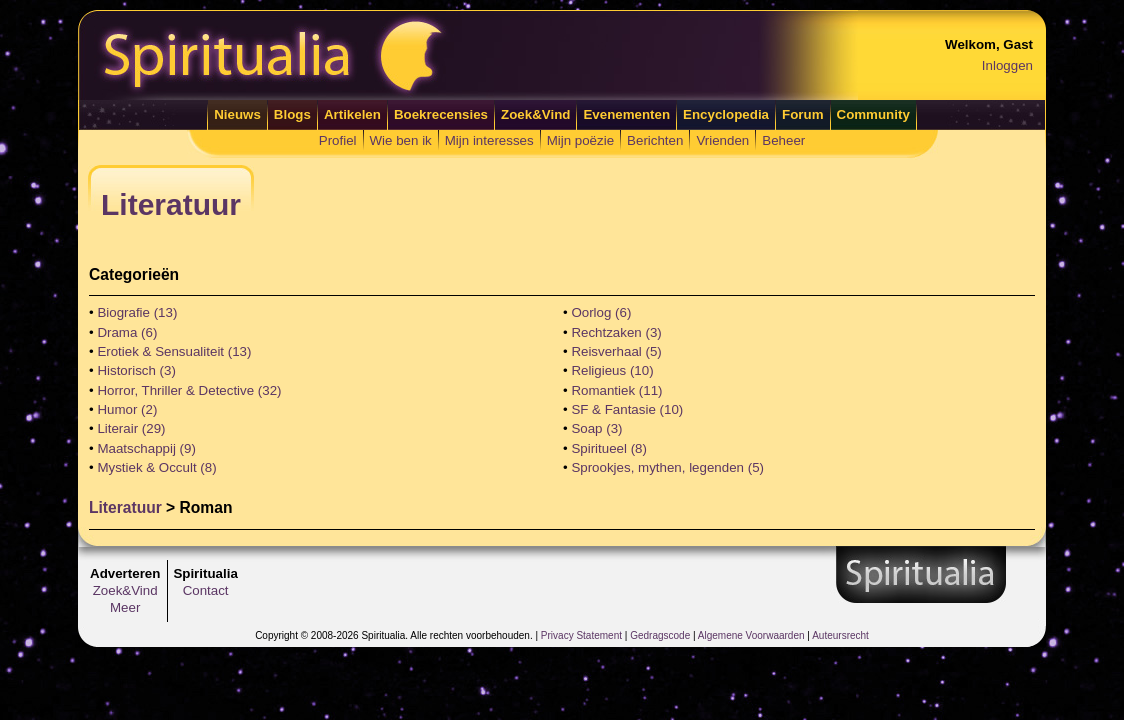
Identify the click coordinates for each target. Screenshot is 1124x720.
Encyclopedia (726, 114)
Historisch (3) (136, 370)
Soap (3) (596, 428)
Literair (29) (131, 428)
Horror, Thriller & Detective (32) (189, 390)
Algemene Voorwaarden (751, 635)
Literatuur (125, 507)
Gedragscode (660, 635)
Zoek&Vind (535, 114)
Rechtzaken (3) (616, 332)
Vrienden (722, 140)
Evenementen (626, 114)
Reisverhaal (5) (616, 351)
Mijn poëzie (580, 140)
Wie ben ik (401, 140)
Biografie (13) (137, 312)
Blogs (292, 114)
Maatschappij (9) (146, 448)
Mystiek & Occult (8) (156, 467)
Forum (802, 114)
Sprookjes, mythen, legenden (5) (667, 467)
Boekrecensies (441, 114)
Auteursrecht (840, 635)
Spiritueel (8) (609, 448)
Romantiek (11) (616, 390)
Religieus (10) (612, 370)
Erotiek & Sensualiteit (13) (174, 351)
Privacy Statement (581, 635)
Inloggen (1007, 65)
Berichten (655, 140)
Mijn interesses (489, 140)
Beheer (783, 140)
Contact (206, 590)
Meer (125, 607)
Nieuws (237, 114)
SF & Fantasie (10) (627, 409)
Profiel (338, 140)
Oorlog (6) (601, 312)
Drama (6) (127, 332)
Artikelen (352, 114)
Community (873, 114)
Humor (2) (127, 409)
